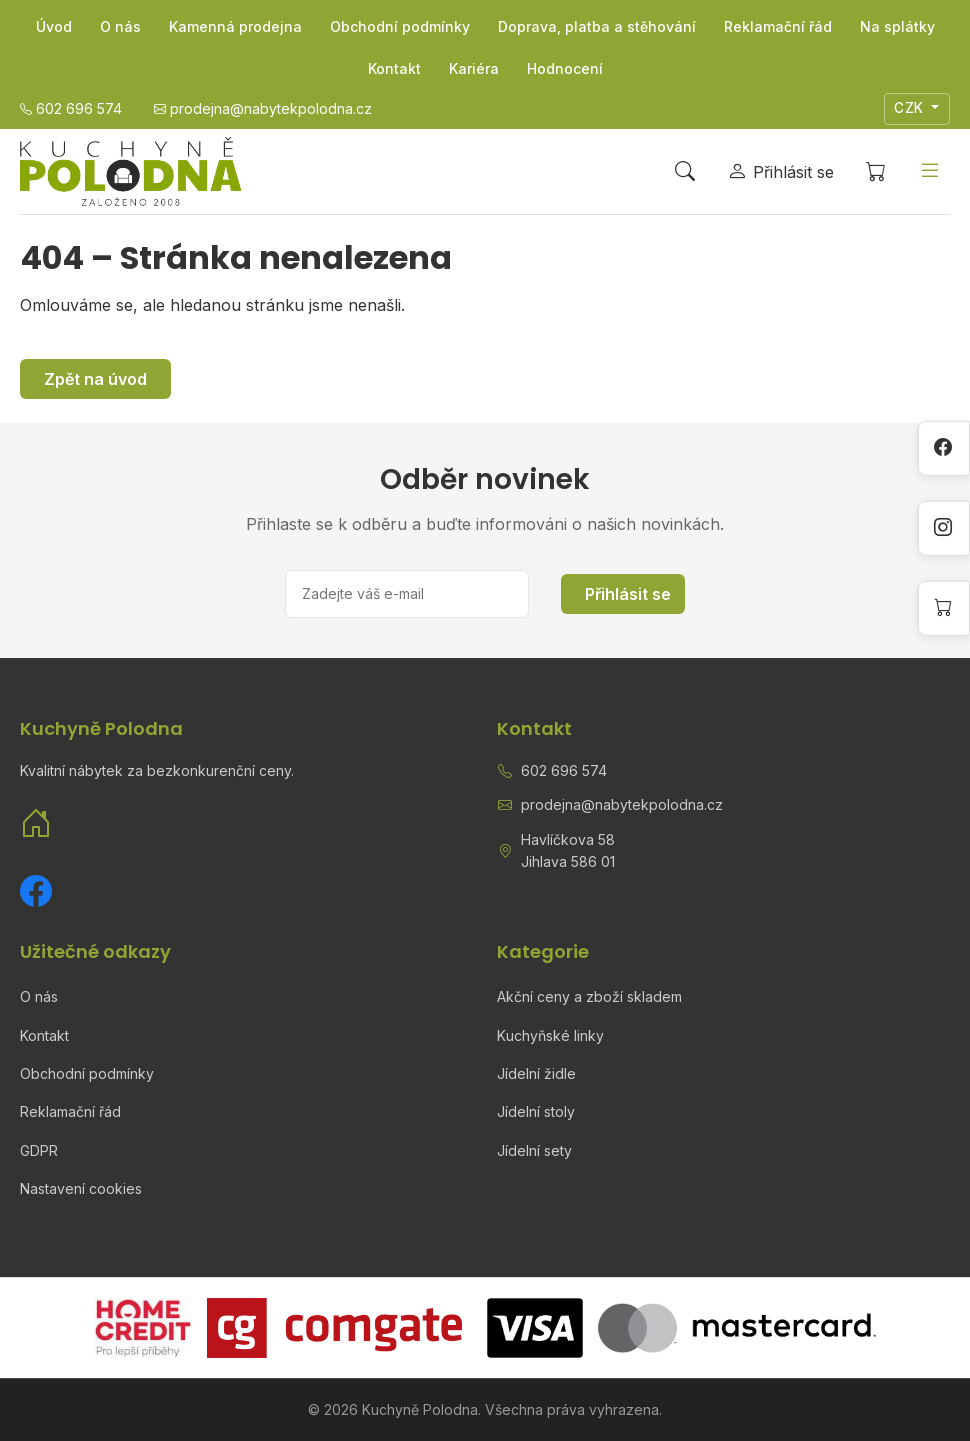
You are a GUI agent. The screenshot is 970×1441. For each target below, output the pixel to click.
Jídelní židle (536, 1073)
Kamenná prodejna (235, 26)
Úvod (54, 26)
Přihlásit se (628, 594)
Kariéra (474, 68)
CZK (911, 108)
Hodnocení (565, 68)
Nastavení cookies (81, 1188)
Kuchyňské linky (550, 1035)
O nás (120, 26)
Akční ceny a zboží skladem (589, 996)
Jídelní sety (534, 1150)
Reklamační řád (778, 26)
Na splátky (897, 26)
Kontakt (394, 68)
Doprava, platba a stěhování (597, 26)
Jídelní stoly (536, 1111)
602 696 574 (564, 770)
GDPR (39, 1150)
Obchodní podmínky (400, 26)
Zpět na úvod (95, 379)
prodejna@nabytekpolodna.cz (622, 804)
